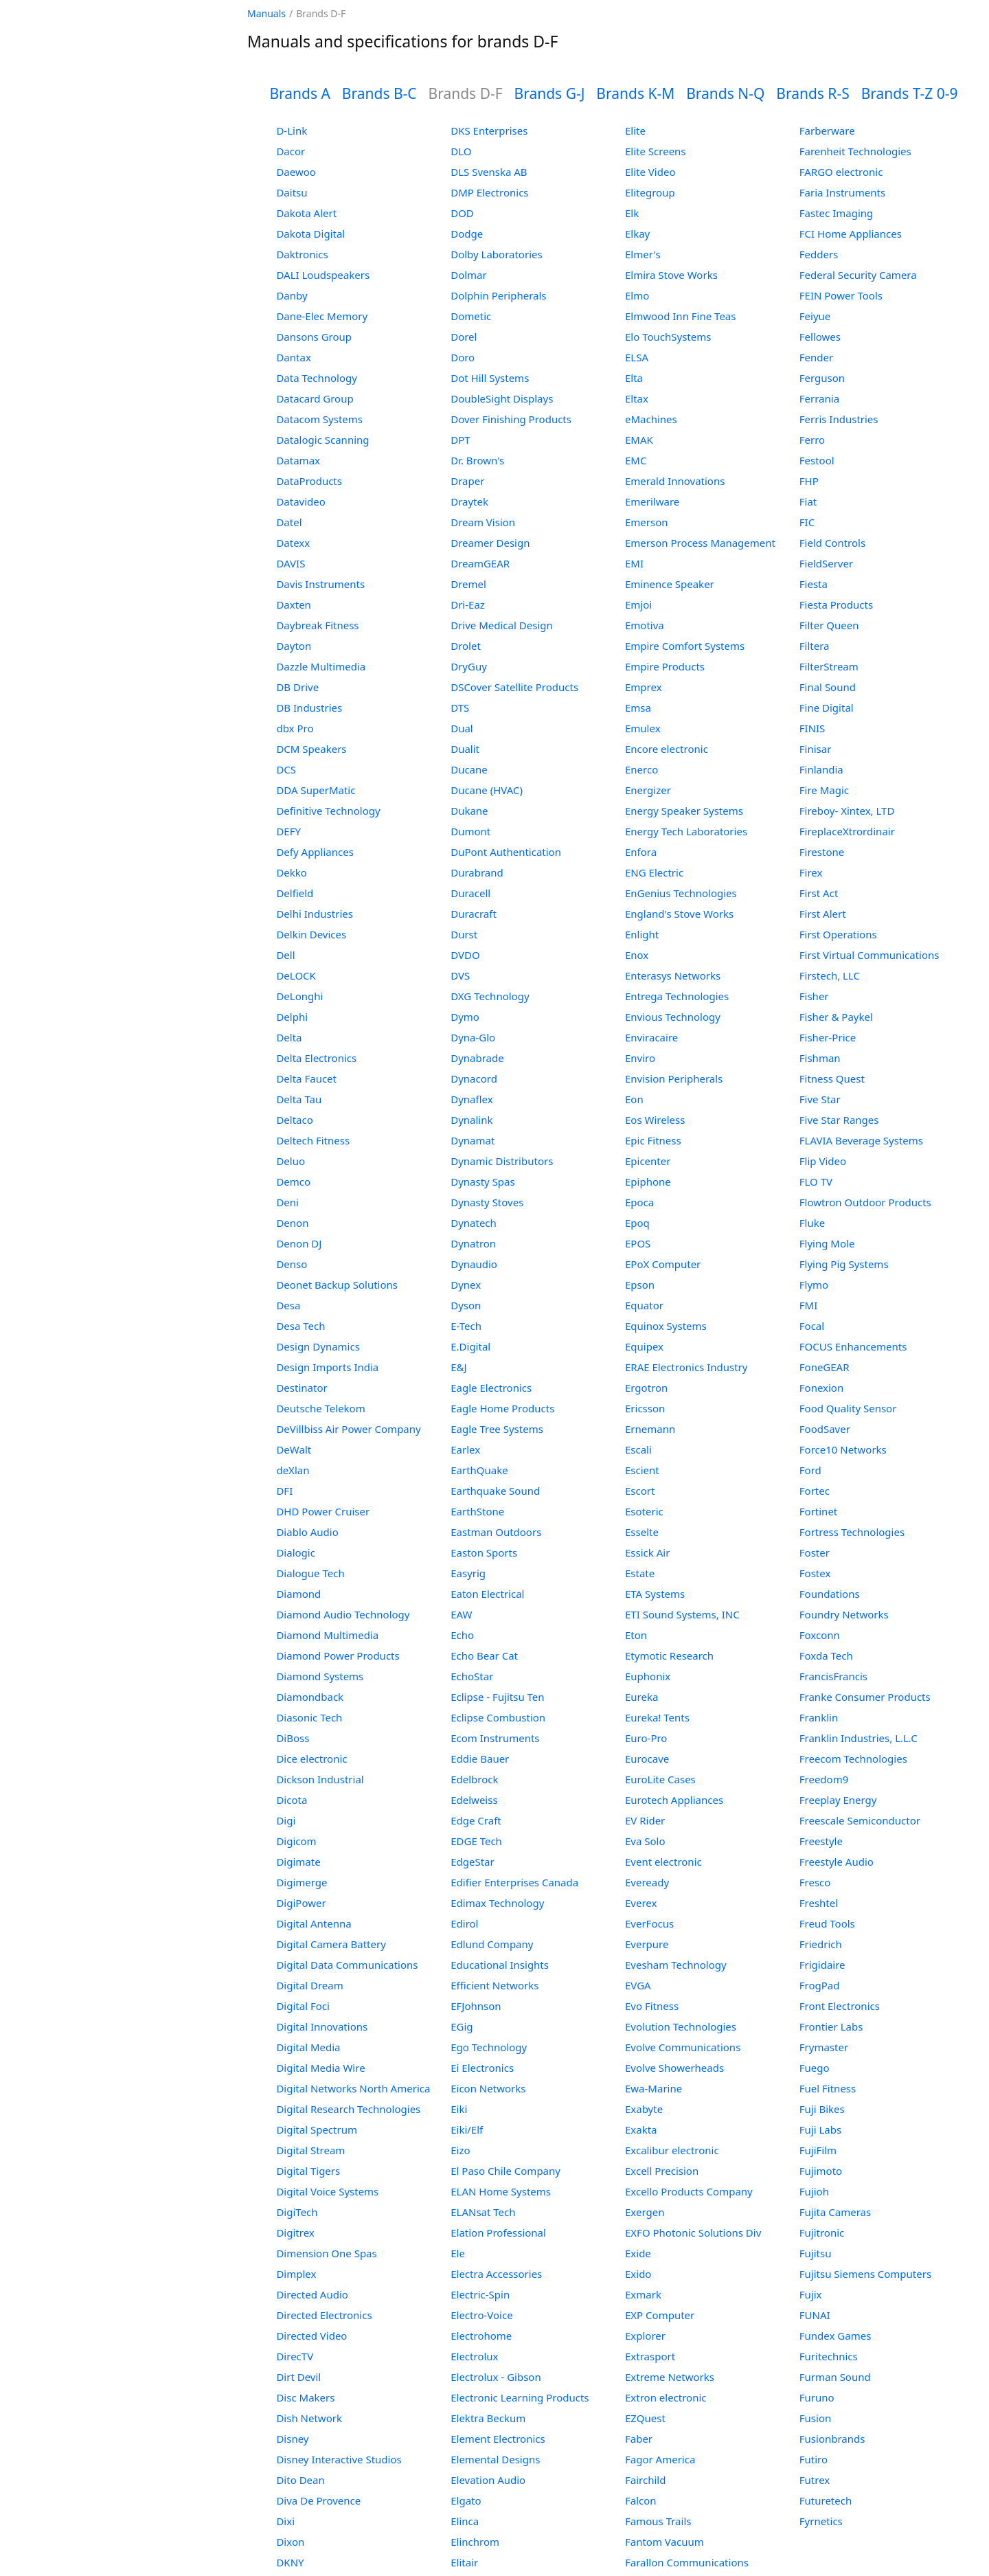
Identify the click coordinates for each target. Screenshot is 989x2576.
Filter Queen (829, 625)
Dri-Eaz (468, 604)
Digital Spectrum (316, 2129)
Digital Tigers (308, 2171)
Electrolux (474, 2356)
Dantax (293, 357)
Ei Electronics (482, 2068)
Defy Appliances (314, 852)
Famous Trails (658, 2521)
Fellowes (820, 336)
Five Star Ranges (839, 1120)
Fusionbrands (832, 2438)
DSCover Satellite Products (514, 687)
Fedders (819, 254)
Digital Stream (310, 2150)
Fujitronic (822, 2232)
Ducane (469, 769)
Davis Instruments (320, 584)
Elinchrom (475, 2542)
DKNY (290, 2562)
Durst (464, 934)
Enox (636, 955)
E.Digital (470, 1346)
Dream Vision (483, 522)
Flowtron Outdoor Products (865, 1202)
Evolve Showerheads (674, 2068)
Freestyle (821, 1841)
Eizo (460, 2150)
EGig (462, 2026)
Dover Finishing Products (511, 419)
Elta (634, 378)
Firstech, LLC (829, 975)
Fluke (812, 1223)
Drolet (466, 646)
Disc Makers (305, 2397)
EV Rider (645, 1820)
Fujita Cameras (835, 2212)
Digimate (298, 1861)
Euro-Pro (646, 1738)
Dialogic (295, 1552)
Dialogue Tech (310, 1573)
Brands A (299, 93)
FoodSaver (824, 1429)
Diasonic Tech (309, 1717)
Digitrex (295, 2232)
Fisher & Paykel (836, 1017)
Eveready (647, 1882)
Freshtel (818, 1903)
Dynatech (474, 1223)
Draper (467, 481)
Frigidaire (822, 1964)
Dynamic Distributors (502, 1161)
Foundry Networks (844, 1614)
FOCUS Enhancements (853, 1346)
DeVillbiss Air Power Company (348, 1429)
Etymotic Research (669, 1655)
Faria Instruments (842, 192)
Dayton (293, 646)
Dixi (285, 2521)
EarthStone (477, 1511)
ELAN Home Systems (501, 2191)
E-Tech (466, 1326)
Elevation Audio (488, 2480)
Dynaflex (471, 1099)
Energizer (648, 790)
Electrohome (481, 2335)
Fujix (810, 2294)
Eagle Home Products (502, 1408)
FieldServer (826, 563)
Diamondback (309, 1697)
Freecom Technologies (853, 1758)
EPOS (637, 1243)
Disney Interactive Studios (338, 2459)
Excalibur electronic (672, 2150)
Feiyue (815, 316)
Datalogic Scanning (322, 440)
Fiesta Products (836, 604)
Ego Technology (489, 2047)
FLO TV (815, 1181)
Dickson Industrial (319, 1779)
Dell (285, 955)
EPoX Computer (663, 1264)
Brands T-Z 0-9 (909, 93)
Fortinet (818, 1511)
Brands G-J (549, 93)
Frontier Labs (831, 2026)
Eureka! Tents (657, 1717)
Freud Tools (827, 1923)
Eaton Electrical (487, 1594)
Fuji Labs (820, 2129)
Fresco (815, 1882)
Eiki (459, 2109)
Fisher (814, 996)
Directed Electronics (324, 2315)
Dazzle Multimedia (320, 666)
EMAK (639, 440)
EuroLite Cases (660, 1779)
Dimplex (296, 2274)
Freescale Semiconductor (859, 1820)
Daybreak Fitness (317, 625)
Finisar (815, 749)
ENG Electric (654, 872)
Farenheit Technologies (855, 151)
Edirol (464, 1923)
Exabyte (644, 2109)
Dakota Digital (310, 233)
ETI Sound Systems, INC (682, 1614)
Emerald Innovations (675, 481)
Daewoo (295, 172)
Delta (289, 1037)
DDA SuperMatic (315, 790)
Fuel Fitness (827, 2088)
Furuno (816, 2397)
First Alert (822, 913)
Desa (288, 1305)
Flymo (813, 1284)
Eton (636, 1635)
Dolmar (469, 275)
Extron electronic (666, 2397)
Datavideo (300, 501)
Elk (632, 213)
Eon (634, 1099)
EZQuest (645, 2418)
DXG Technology (490, 996)
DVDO (465, 955)
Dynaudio (474, 1264)
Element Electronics (498, 2438)
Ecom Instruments (495, 1738)
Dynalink (471, 1120)
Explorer (645, 2335)
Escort (640, 1491)
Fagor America (660, 2459)
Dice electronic (311, 1758)
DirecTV (294, 2356)
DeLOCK (295, 975)
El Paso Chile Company (505, 2171)
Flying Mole (827, 1243)
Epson (640, 1284)
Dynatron (473, 1243)
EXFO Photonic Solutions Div (693, 2232)
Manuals (266, 13)
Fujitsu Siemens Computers (865, 2274)
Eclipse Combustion (498, 1717)
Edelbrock (474, 1779)
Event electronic (663, 1861)
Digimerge (301, 1882)
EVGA (638, 1985)
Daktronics (302, 254)
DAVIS (290, 563)
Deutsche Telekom (320, 1408)
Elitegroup (650, 192)
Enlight (642, 934)
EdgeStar (472, 1861)
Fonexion (821, 1387)
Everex (641, 1903)
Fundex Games (835, 2335)
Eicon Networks (488, 2088)
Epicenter (647, 1161)
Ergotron (646, 1387)
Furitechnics (828, 2356)
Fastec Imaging (836, 213)
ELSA (636, 357)
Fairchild (645, 2480)
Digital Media (308, 2047)
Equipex (644, 1346)
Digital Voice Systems (327, 2191)
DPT (460, 440)
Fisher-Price (827, 1037)
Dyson (466, 1305)
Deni (287, 1202)
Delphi (292, 1017)
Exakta (641, 2129)
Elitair (464, 2562)
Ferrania (819, 398)
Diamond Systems (319, 1676)
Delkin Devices (311, 934)
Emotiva (644, 625)
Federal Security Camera (858, 275)
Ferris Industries (838, 419)
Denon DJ (298, 1243)
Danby (291, 295)
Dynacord (474, 1078)
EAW (461, 1614)
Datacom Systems (319, 419)
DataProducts (309, 481)
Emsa (638, 707)
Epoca (639, 1202)
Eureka (641, 1697)
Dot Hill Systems (490, 378)
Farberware (827, 130)
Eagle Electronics (491, 1387)
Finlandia (821, 769)
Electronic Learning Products (520, 2397)
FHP (809, 481)
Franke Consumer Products (865, 1697)
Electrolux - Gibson (496, 2377)
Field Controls (832, 543)
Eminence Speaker (669, 584)
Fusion (815, 2418)
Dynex (466, 1284)
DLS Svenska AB (489, 172)
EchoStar (472, 1676)
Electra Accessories (496, 2274)
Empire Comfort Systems (684, 646)
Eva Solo (645, 1841)
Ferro (812, 440)
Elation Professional (498, 2232)
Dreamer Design (490, 543)
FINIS (812, 728)
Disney (292, 2438)
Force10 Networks (843, 1449)
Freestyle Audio (836, 1861)
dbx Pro (294, 728)
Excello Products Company (689, 2191)
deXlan (292, 1470)
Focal (811, 1326)
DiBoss (292, 1738)
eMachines (651, 419)
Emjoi (638, 604)
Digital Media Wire (320, 2068)
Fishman (820, 1058)
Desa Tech (300, 1326)
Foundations (829, 1594)
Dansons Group (314, 336)
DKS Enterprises (489, 130)
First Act (819, 893)
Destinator (301, 1387)
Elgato (466, 2500)
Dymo (465, 1017)
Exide (638, 2253)
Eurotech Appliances (674, 1800)
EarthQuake (479, 1470)
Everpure (646, 1944)
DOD (462, 213)
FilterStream (829, 666)
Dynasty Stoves (487, 1202)
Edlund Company (492, 1944)
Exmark (643, 2294)
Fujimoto (820, 2171)
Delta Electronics (316, 1058)
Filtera (814, 646)
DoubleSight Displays (502, 398)
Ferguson (822, 378)
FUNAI (814, 2315)
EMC (635, 460)
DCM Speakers (311, 749)
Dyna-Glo (473, 1037)
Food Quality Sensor (848, 1408)
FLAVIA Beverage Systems (861, 1140)
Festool (816, 460)
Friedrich (820, 1944)
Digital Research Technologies (348, 2109)
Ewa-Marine (653, 2088)
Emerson (646, 522)
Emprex (643, 687)
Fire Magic (824, 790)
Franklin (818, 1717)
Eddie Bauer (480, 1758)
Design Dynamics (317, 1346)
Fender (816, 357)
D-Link (291, 130)
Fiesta (813, 584)
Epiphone (648, 1181)
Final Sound (827, 687)
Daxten (293, 604)
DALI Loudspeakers (323, 275)
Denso (291, 1264)
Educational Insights (500, 1964)
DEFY (288, 831)
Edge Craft (476, 1820)
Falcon (641, 2500)
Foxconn (819, 1635)
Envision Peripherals (674, 1078)
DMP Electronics (489, 192)
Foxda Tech (826, 1655)
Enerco (641, 769)
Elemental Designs (495, 2459)
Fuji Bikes (822, 2109)
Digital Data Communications (347, 1964)
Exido (638, 2274)
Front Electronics (839, 2006)
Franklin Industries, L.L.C (858, 1738)
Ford (810, 1470)
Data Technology (316, 378)
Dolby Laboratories (496, 254)
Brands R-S (812, 93)
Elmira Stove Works (671, 275)
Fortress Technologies (852, 1532)
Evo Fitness (652, 2006)
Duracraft (474, 913)
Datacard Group (314, 398)
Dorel (464, 336)
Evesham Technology (676, 1964)
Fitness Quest (832, 1078)
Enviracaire (651, 1037)
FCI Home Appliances (850, 233)
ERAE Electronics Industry (686, 1367)
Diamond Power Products (337, 1655)
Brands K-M (635, 93)
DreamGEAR (480, 563)
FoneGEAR (824, 1367)
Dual (462, 728)
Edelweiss (474, 1800)
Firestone (821, 852)
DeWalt (293, 1449)
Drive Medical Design (502, 625)
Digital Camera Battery (330, 1944)
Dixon (290, 2542)
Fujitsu (815, 2253)
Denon (292, 1223)
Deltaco (294, 1120)
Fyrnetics (821, 2521)
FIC (807, 522)
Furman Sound (835, 2377)
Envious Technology (672, 1017)
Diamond (298, 1594)
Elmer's (643, 254)
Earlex (465, 1449)
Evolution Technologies (680, 2026)
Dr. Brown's (477, 460)
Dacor (290, 151)
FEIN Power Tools (841, 295)
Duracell (470, 893)
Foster (814, 1552)
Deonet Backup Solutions (337, 1284)
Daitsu (291, 192)
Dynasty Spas (483, 1181)
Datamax (298, 460)
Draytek (469, 501)
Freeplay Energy (838, 1800)
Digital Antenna (313, 1923)
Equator (644, 1305)
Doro (463, 357)
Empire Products (665, 666)
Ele (458, 2253)
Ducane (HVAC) (487, 790)
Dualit (465, 749)
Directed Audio (312, 2294)
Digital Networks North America (353, 2088)
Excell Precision (661, 2171)
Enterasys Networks (672, 975)
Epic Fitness (653, 1140)
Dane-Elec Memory (321, 316)
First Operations (838, 934)
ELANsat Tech (483, 2212)
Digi (285, 1820)
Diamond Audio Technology (342, 1614)
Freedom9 (824, 1779)
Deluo (290, 1161)
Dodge (467, 233)
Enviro (640, 1058)
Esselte (642, 1532)
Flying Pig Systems (844, 1264)
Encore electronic (666, 749)
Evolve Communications (682, 2047)
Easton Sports (484, 1552)
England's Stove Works (679, 913)
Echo (462, 1635)
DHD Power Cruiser (323, 1511)
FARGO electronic (841, 172)
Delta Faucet (306, 1078)
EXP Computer (659, 2315)
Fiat (808, 501)
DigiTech (296, 2212)
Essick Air (647, 1552)
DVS (460, 975)
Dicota (291, 1800)
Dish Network (309, 2418)
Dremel (468, 584)
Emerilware (652, 501)
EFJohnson (476, 2006)
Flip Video (822, 1161)
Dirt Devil (298, 2377)
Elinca (465, 2521)
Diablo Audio (307, 1532)
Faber (638, 2438)
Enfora (641, 852)
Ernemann (650, 1429)
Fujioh (814, 2191)
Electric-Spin (480, 2294)
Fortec (814, 1491)
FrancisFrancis (833, 1676)
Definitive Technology (328, 810)
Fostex (815, 1573)
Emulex (643, 728)
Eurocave (647, 1758)
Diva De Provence (318, 2500)
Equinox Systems (666, 1326)
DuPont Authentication (506, 852)
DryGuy (469, 666)
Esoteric (644, 1511)
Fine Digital (826, 707)
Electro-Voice (481, 2315)
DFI (284, 1491)
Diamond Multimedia (327, 1635)
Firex (811, 872)
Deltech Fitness (313, 1140)
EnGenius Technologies (681, 893)
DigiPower (301, 1903)
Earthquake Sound (495, 1491)
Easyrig (468, 1573)
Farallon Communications (687, 2562)
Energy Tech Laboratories (686, 831)
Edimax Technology (497, 1903)
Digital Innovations (321, 2026)
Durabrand (477, 872)
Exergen (644, 2212)
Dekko (291, 872)
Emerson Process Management (700, 543)
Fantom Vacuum (664, 2542)
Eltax (636, 398)
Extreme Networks (669, 2377)
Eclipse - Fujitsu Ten (497, 1697)
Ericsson (645, 1408)
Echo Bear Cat (484, 1655)
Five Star (820, 1099)
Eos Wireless (655, 1120)
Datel (289, 522)
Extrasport (650, 2356)
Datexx (293, 543)
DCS (286, 769)
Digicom (296, 1841)
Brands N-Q (725, 93)
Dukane (469, 810)
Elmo (637, 295)
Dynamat (472, 1140)
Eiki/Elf (467, 2129)
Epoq (637, 1223)
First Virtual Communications (869, 955)
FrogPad (819, 1985)
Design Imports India (327, 1367)
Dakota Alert (306, 213)
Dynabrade (477, 1058)
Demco (293, 1181)
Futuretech (825, 2500)
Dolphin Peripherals (498, 295)
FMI (808, 1305)
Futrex (814, 2480)
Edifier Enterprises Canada (514, 1882)
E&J (458, 1367)
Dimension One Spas (326, 2253)
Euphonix (647, 1676)
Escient (642, 1470)
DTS (460, 707)
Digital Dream (309, 1985)
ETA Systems (655, 1594)
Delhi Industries (314, 913)
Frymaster (823, 2047)
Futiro (813, 2459)
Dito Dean (300, 2480)
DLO (461, 151)
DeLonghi (299, 996)
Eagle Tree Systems (497, 1429)
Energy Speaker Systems (684, 810)
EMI (634, 563)
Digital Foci (302, 2006)
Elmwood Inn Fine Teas (680, 316)
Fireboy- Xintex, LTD (847, 810)
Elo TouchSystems (668, 336)
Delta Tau (298, 1099)
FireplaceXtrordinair (847, 831)
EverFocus (649, 1923)
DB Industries (309, 707)
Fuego (814, 2068)
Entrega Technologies (677, 996)
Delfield (294, 893)
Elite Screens (655, 151)
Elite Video (650, 172)
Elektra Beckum (488, 2418)
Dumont (470, 831)
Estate (640, 1573)
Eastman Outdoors (496, 1532)
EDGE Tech (476, 1841)
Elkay (637, 233)
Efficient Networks (494, 1985)
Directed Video (311, 2335)
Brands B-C (379, 93)
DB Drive (297, 687)
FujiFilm (818, 2150)
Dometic (471, 316)
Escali (638, 1449)
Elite (635, 130)
